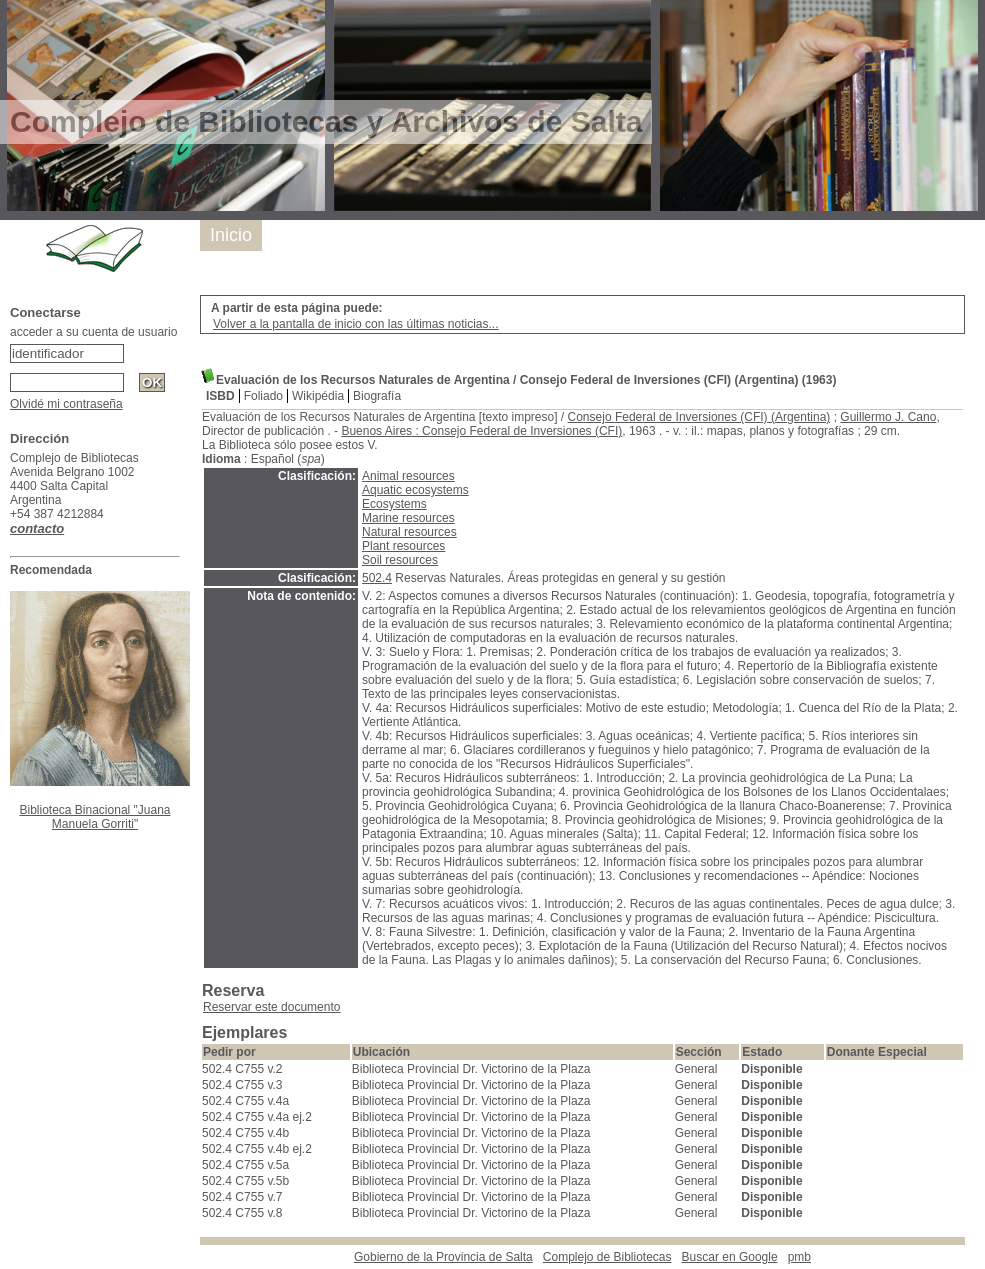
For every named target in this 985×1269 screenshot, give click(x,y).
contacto (37, 528)
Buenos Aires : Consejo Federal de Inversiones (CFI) (481, 431)
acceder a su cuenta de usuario (93, 332)
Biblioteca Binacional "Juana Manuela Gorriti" (94, 817)
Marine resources (408, 518)
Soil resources (400, 560)
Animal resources (408, 476)
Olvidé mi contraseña (66, 404)
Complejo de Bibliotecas (607, 1257)
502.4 (377, 578)
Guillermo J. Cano (888, 417)
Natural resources (409, 532)
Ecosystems (394, 504)
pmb (799, 1257)
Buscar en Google (730, 1257)
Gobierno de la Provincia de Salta (443, 1257)
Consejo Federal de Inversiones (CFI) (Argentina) (699, 417)
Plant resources (403, 546)
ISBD (220, 396)
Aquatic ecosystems (415, 490)
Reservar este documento (271, 1007)
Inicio (231, 235)
